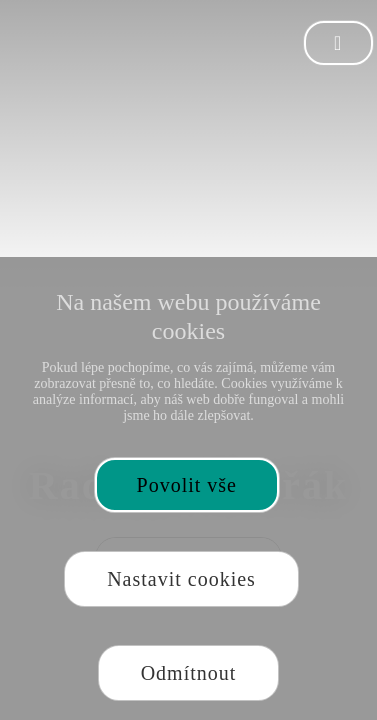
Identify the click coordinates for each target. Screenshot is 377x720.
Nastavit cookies (181, 579)
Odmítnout (189, 673)
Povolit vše (187, 485)
